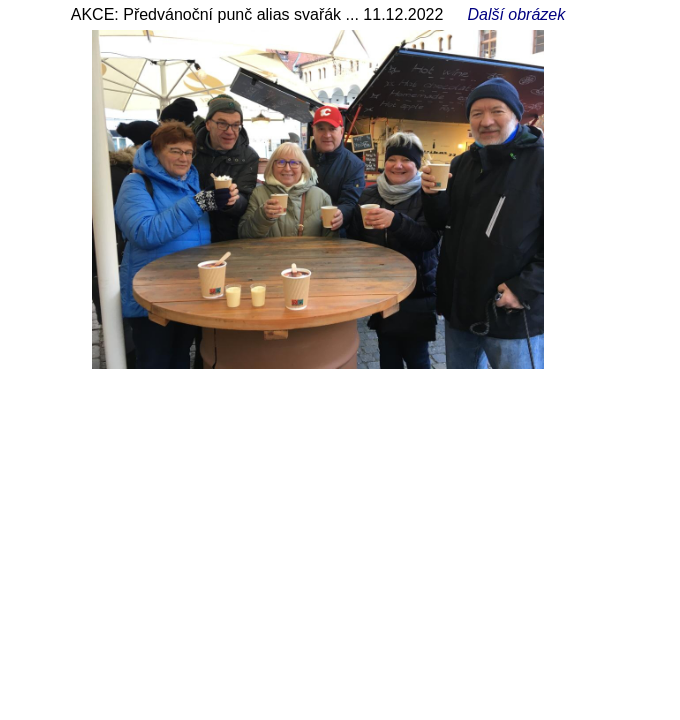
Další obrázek (516, 14)
